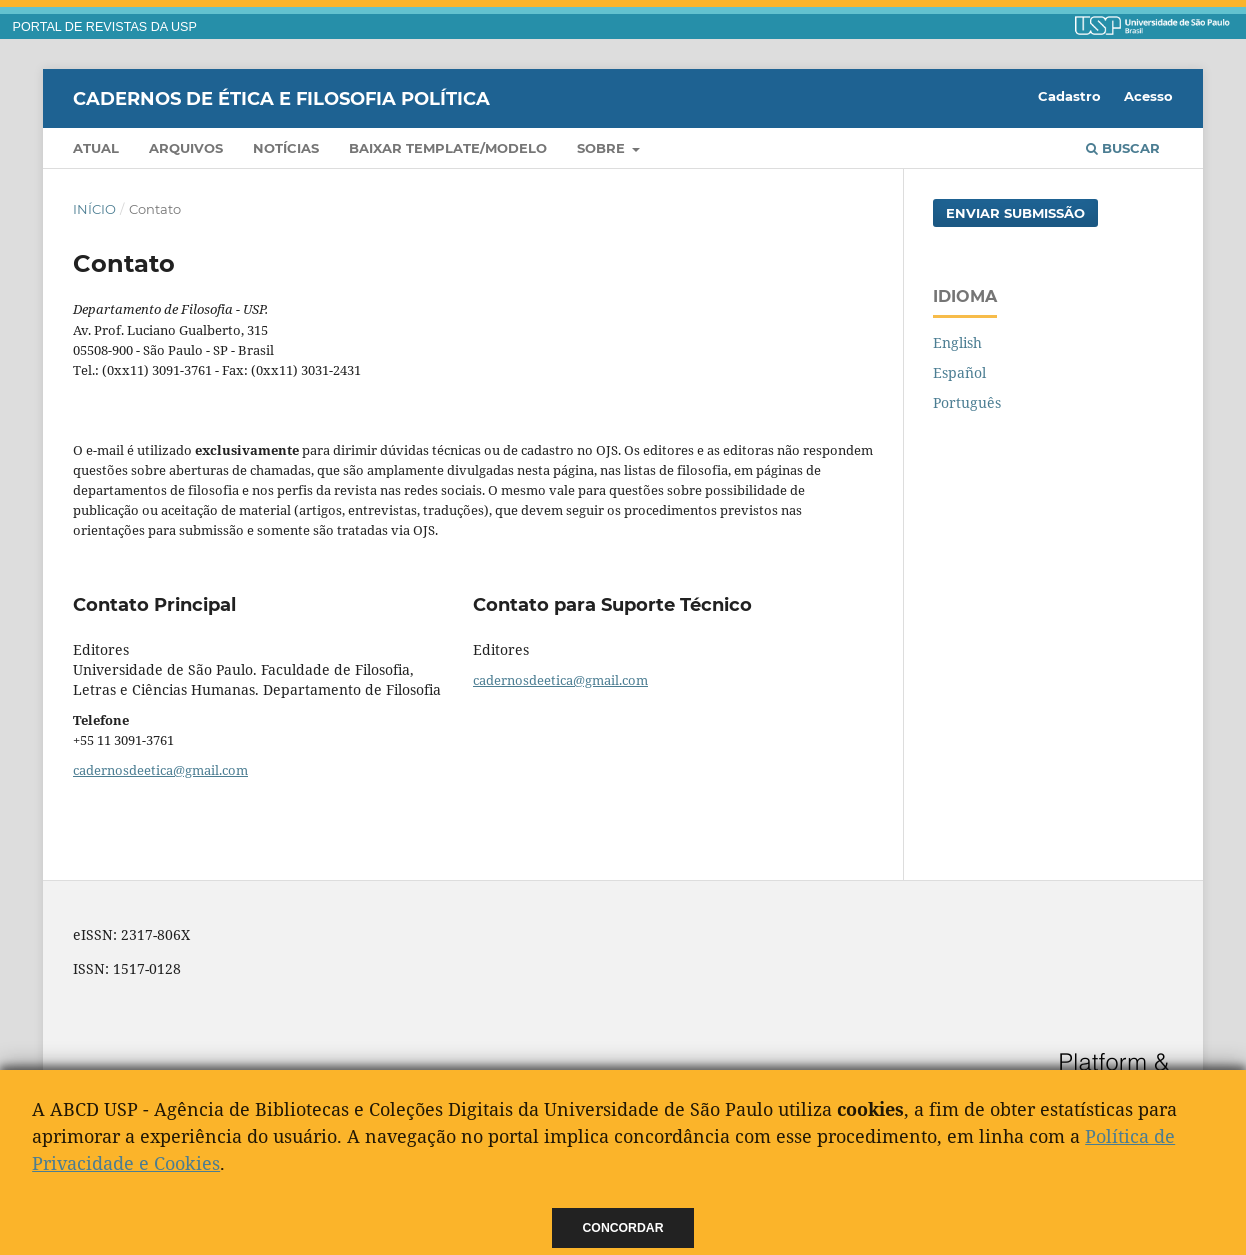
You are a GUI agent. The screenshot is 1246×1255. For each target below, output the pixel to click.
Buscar (1123, 148)
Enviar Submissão (1015, 213)
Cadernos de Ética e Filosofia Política (281, 98)
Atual (96, 148)
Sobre (603, 148)
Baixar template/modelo (448, 148)
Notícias (286, 148)
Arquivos (186, 148)
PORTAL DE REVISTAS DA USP (105, 27)
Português (967, 402)
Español (959, 372)
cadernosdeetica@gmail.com (160, 770)
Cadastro (1069, 96)
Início (94, 209)
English (957, 342)
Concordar (623, 1228)
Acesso (1148, 96)
